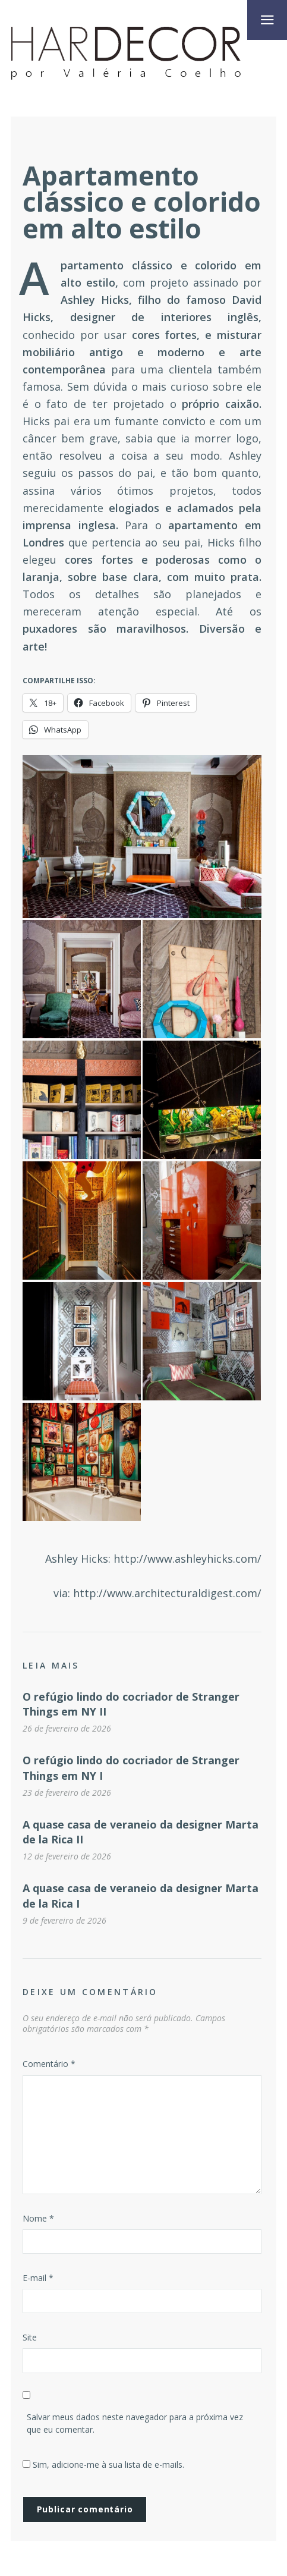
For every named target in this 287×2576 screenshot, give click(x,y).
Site (30, 2337)
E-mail (38, 2277)
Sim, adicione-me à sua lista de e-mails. (103, 2464)
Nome (38, 2218)
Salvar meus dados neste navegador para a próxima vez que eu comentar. (135, 2423)
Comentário (49, 2063)
